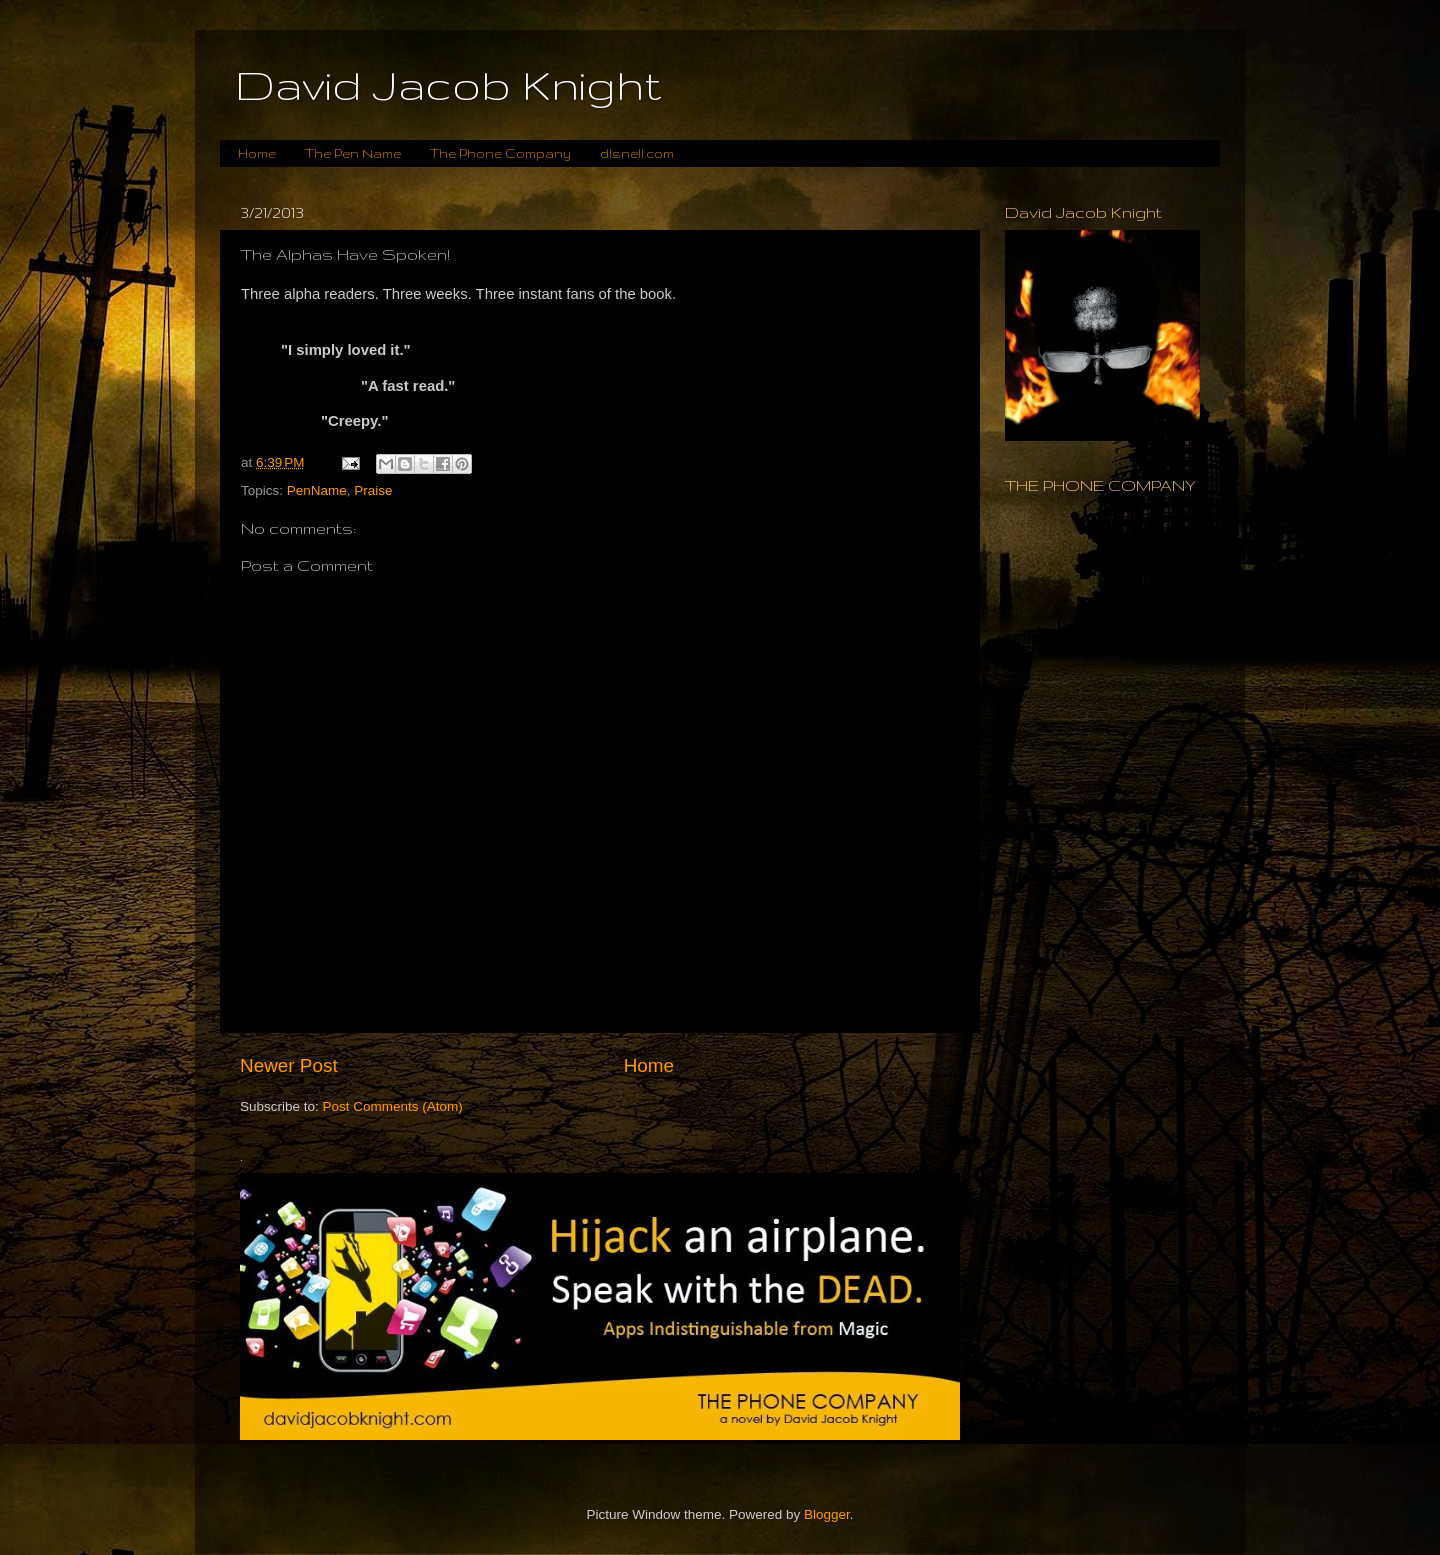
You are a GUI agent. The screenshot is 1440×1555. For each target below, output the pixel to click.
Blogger (827, 1514)
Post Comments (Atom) (393, 1106)
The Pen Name (353, 153)
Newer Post (289, 1065)
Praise (373, 490)
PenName (317, 490)
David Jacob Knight (448, 85)
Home (257, 153)
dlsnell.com (637, 153)
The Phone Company (500, 153)
